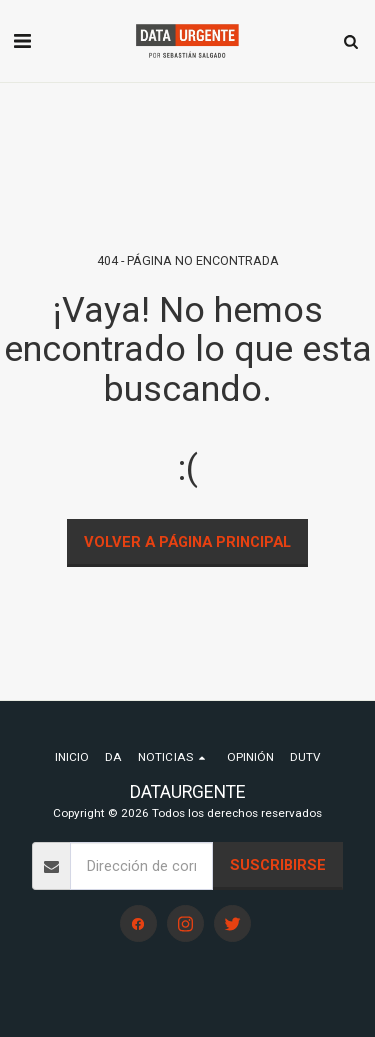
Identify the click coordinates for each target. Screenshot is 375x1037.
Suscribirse (278, 865)
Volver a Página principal (187, 542)
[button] (22, 41)
